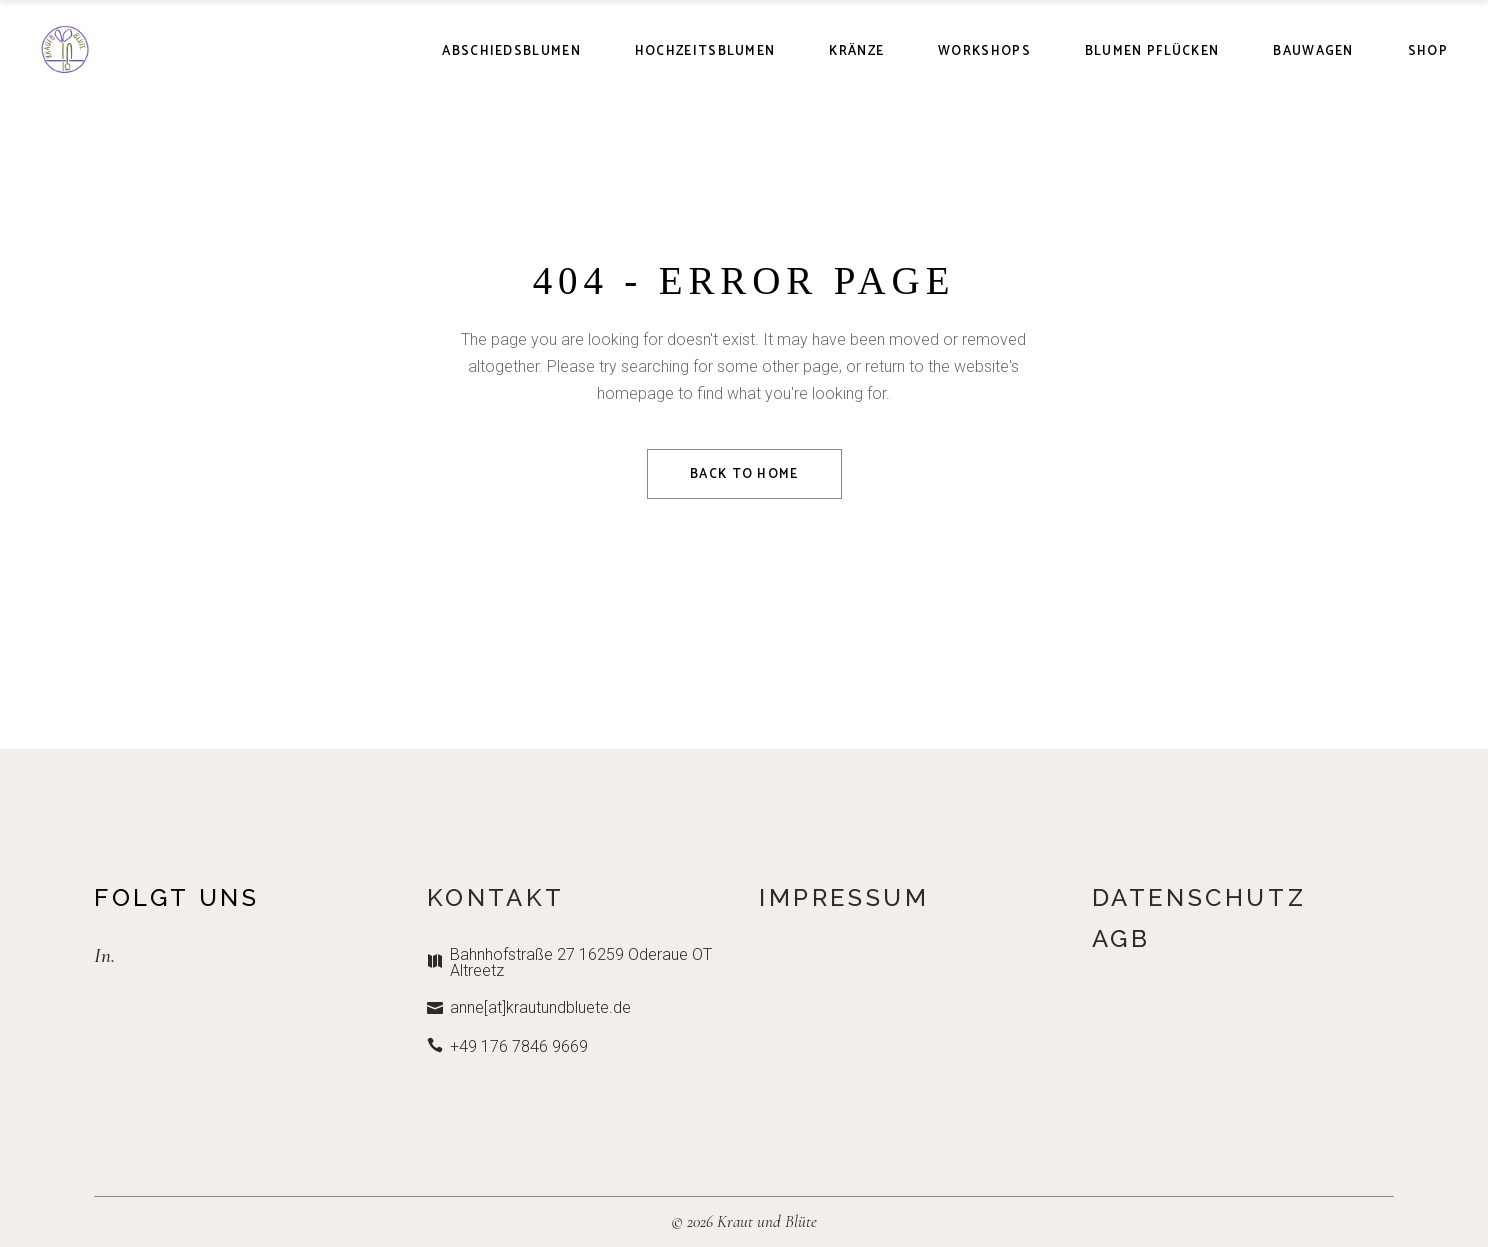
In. (104, 955)
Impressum (844, 897)
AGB (1121, 938)
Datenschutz (1199, 897)
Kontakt (496, 897)
